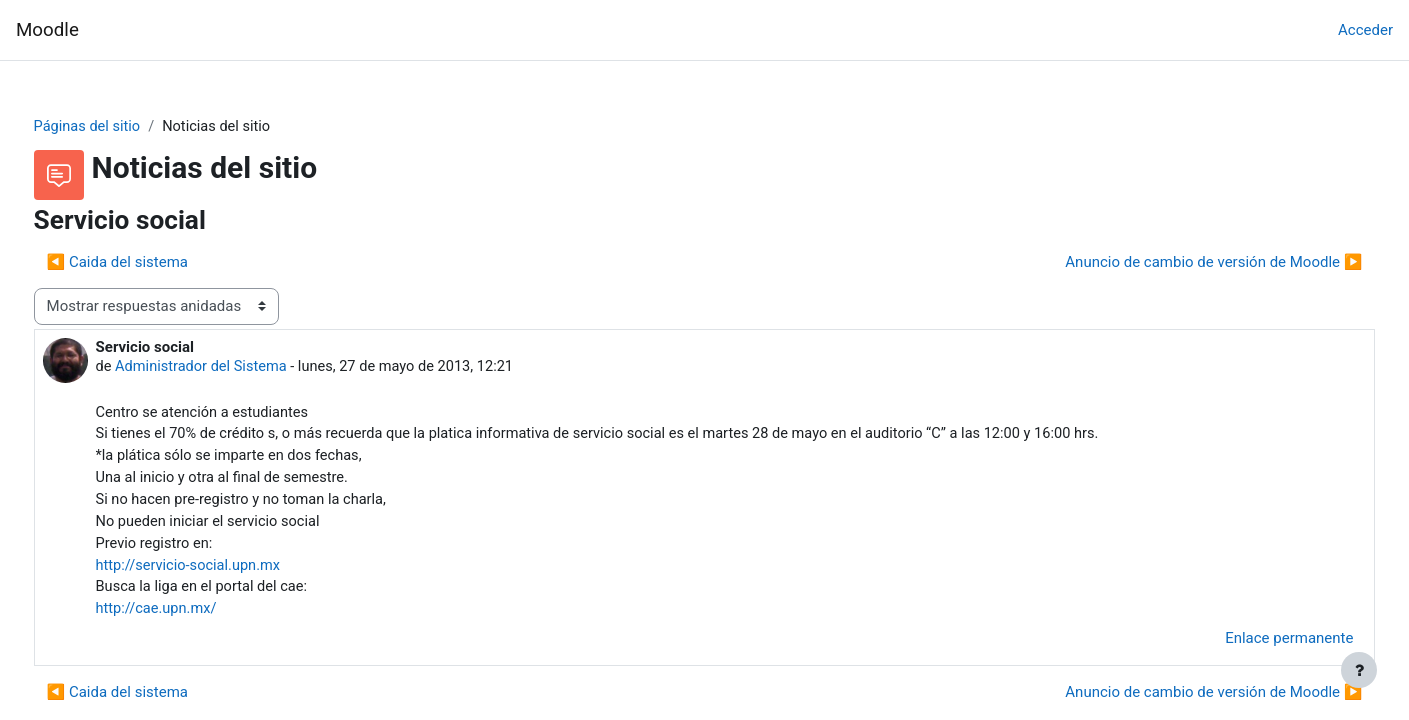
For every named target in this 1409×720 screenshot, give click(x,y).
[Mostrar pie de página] (1359, 670)
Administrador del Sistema (241, 368)
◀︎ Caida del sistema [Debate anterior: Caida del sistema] (154, 263)
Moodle (47, 30)
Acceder (1365, 30)
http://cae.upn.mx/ (195, 617)
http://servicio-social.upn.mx (228, 572)
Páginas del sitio (126, 127)
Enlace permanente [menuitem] (1252, 646)
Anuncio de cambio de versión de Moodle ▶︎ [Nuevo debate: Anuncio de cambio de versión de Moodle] (1176, 263)
